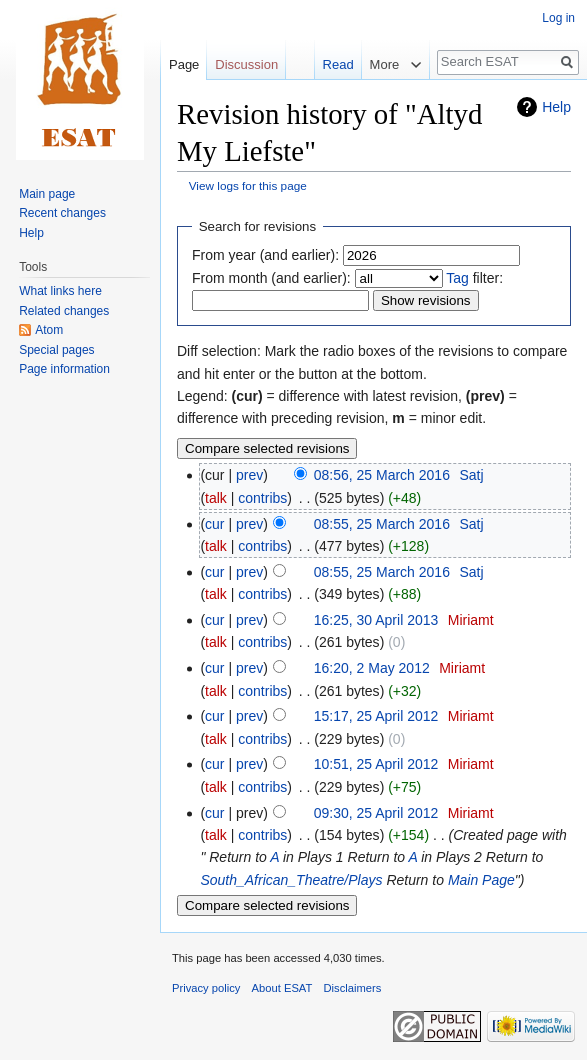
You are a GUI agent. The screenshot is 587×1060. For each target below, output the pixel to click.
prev (249, 475)
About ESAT (282, 988)
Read (320, 64)
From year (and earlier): (265, 255)
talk (216, 498)
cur (214, 524)
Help (556, 107)
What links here (60, 291)
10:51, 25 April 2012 (376, 764)
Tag (457, 278)
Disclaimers (353, 988)
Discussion (246, 64)
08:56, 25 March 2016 (382, 475)
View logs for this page (248, 185)
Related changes (64, 311)
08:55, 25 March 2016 (382, 524)
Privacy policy (206, 988)
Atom (49, 330)
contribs (262, 498)
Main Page (481, 880)
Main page (47, 194)
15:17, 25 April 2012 (376, 716)
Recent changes (62, 213)
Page (184, 64)
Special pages (56, 350)
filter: (474, 278)
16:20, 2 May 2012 (372, 668)
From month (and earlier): (271, 278)
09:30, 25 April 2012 (376, 813)
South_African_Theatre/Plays (291, 880)
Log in (558, 18)
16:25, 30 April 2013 (376, 620)
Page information (64, 369)
